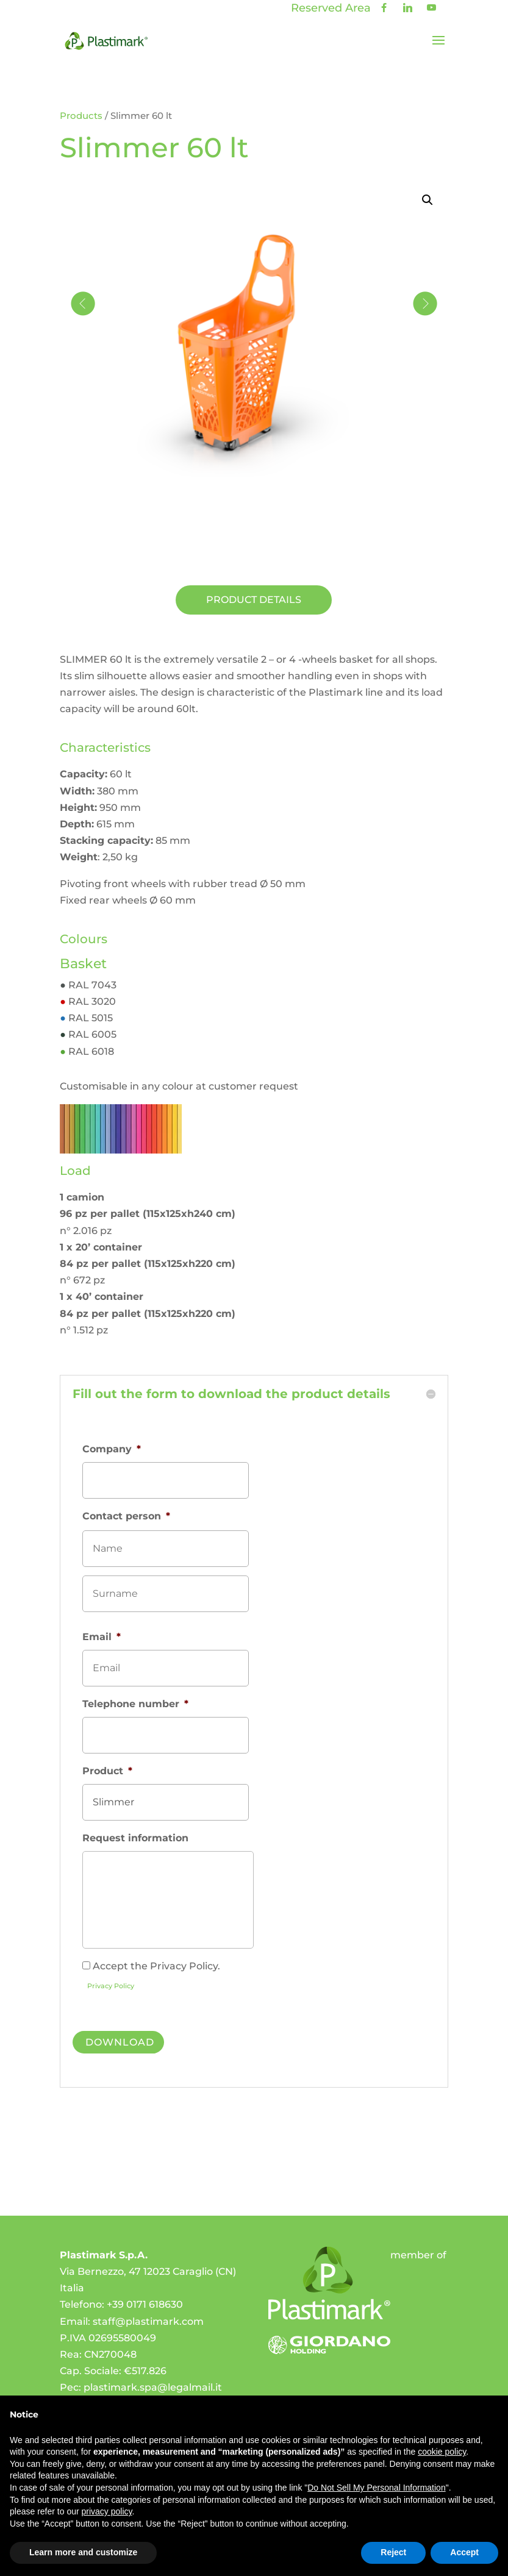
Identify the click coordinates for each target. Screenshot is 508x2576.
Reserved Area (331, 8)
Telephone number (135, 1704)
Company (111, 1449)
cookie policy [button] (442, 2451)
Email (101, 1637)
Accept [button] (464, 2552)
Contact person (126, 1516)
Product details (253, 599)
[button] (427, 200)
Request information (135, 1838)
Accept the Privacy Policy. (156, 1966)
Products (81, 115)
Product (107, 1771)
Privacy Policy (110, 1986)
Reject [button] (393, 2552)
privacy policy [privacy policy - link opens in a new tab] (107, 2511)
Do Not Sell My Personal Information (376, 2487)
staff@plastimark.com (148, 2315)
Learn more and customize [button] (83, 2552)
